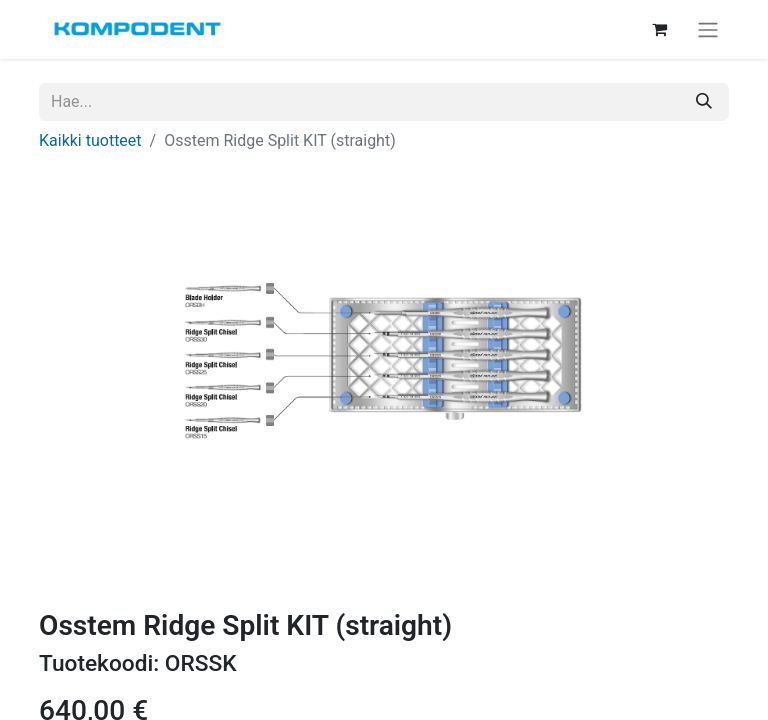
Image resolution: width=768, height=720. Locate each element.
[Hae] (704, 102)
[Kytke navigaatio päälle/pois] (708, 29)
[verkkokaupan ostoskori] (659, 29)
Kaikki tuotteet (90, 140)
